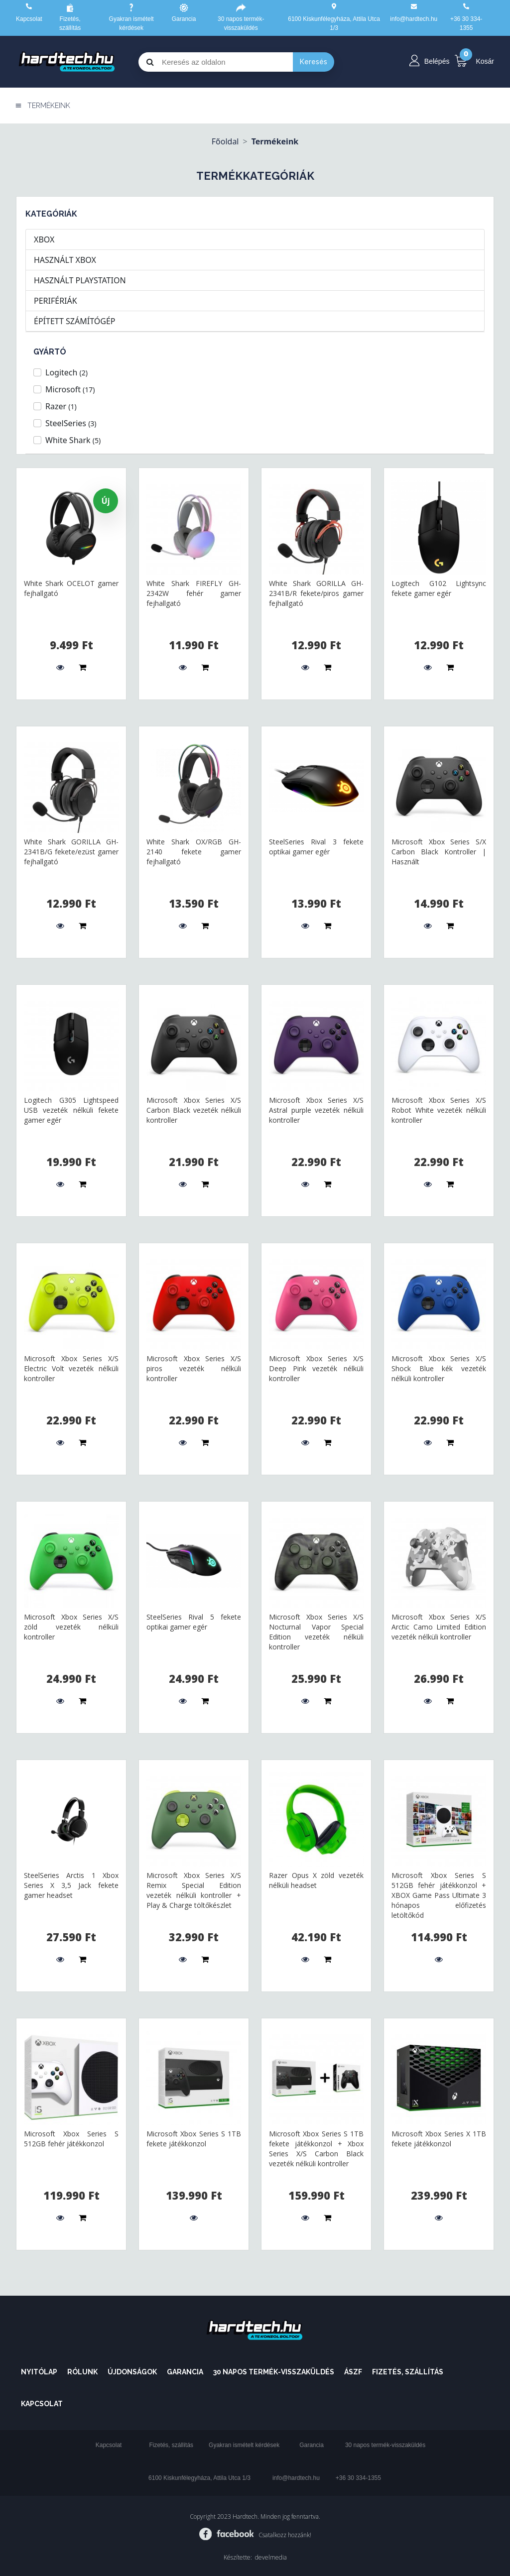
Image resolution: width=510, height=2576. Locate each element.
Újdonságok (132, 2372)
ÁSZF (353, 2372)
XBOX (44, 239)
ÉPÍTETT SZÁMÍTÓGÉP (74, 321)
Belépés (437, 61)
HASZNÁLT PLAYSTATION (80, 280)
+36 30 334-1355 (358, 2477)
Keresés (313, 62)
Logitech (66, 372)
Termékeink (275, 141)
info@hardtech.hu (296, 2477)
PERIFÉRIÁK (55, 300)
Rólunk (82, 2372)
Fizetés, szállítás (407, 2372)
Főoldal (225, 141)
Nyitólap (39, 2372)
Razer (61, 406)
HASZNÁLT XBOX (65, 259)
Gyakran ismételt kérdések (244, 2445)
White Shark (73, 440)
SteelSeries (71, 423)
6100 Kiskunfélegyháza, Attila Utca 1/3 (199, 2477)
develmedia (271, 2557)
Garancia (184, 18)
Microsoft (70, 389)
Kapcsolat (29, 18)
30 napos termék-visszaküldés (273, 2372)
